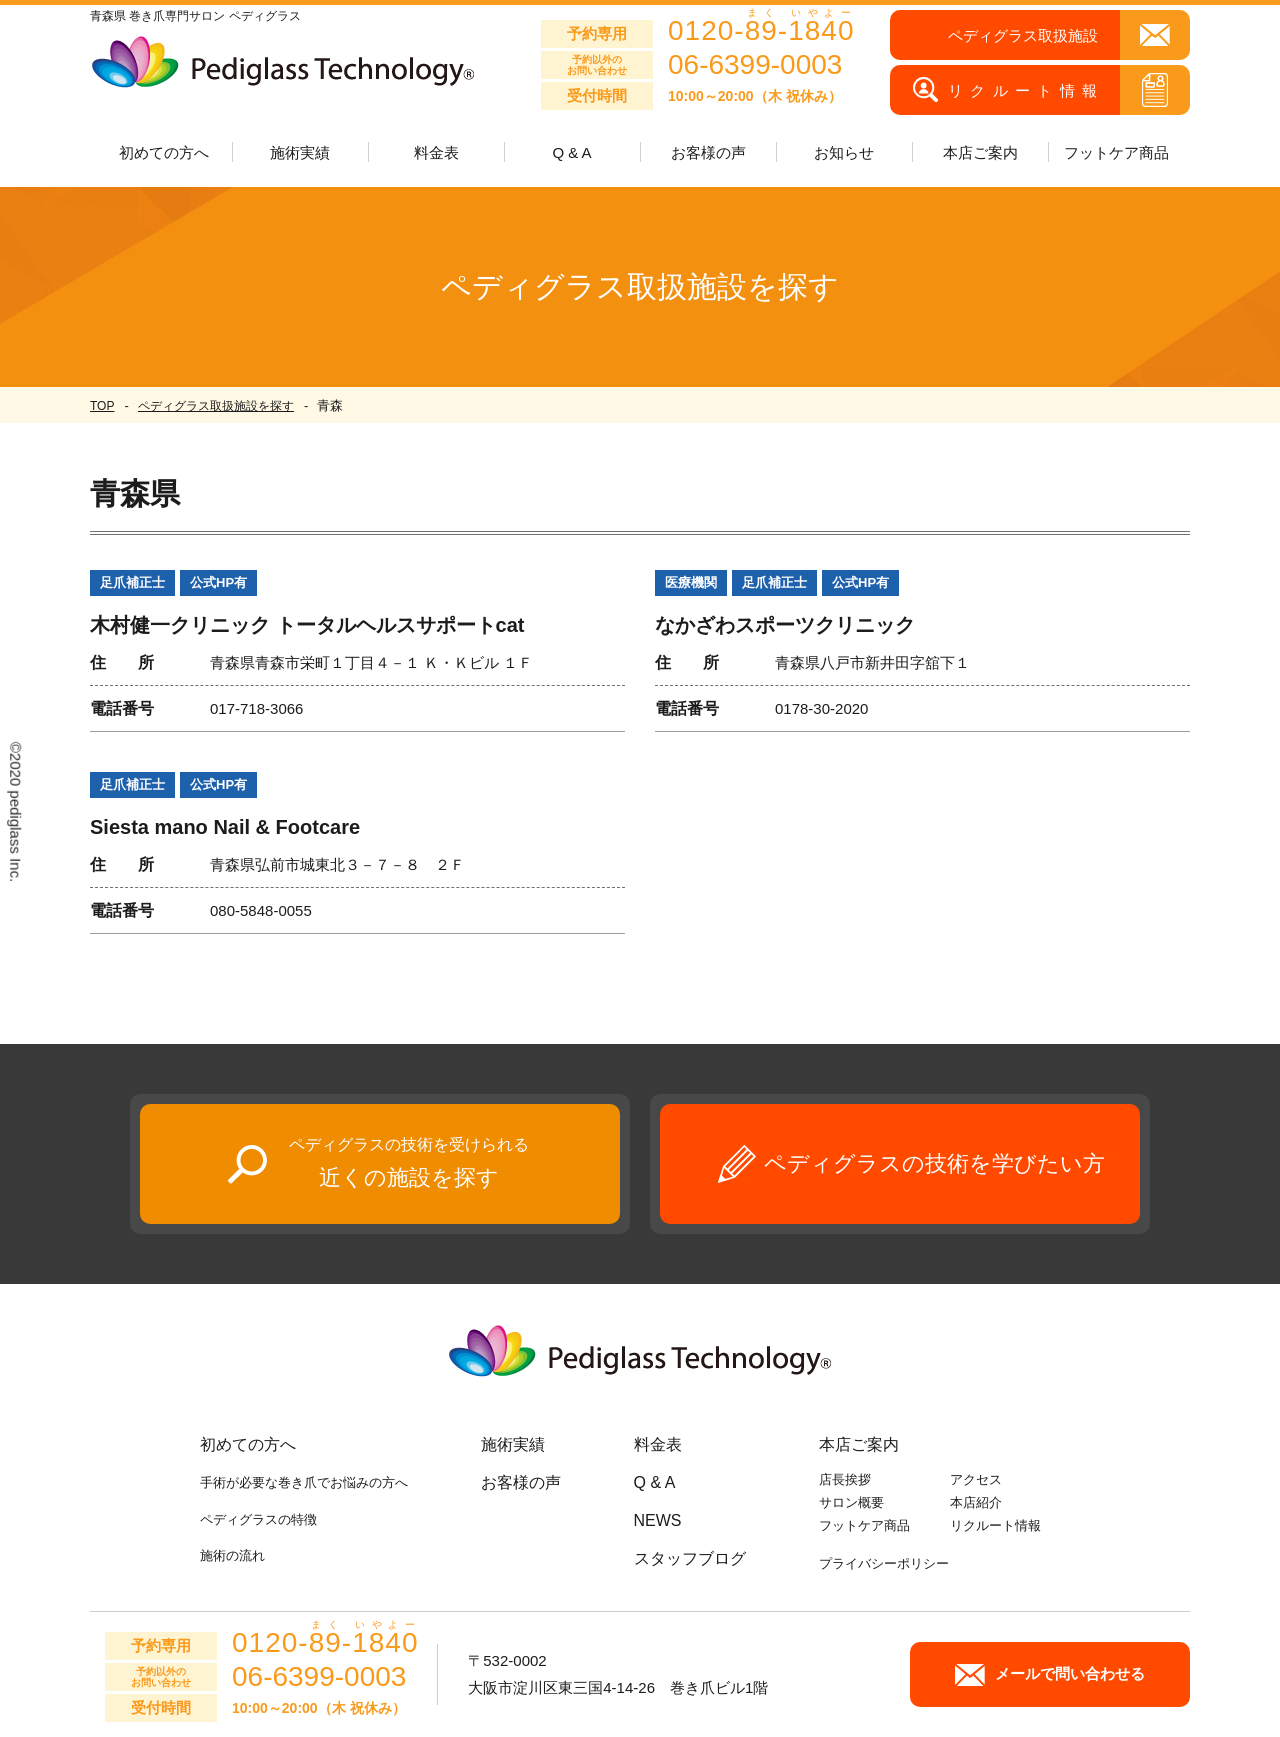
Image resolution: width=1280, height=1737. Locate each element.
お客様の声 (708, 152)
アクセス (976, 1479)
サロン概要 (851, 1502)
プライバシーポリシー (884, 1563)
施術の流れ (232, 1555)
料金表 (436, 152)
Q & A (571, 152)
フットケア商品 (1116, 152)
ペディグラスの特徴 (258, 1519)
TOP (102, 406)
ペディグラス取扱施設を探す (216, 406)
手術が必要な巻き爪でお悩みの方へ (304, 1482)
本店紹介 (976, 1502)
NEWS (658, 1520)
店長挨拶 (845, 1479)
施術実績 (513, 1444)
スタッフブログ (690, 1558)
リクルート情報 (995, 1525)
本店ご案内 (859, 1444)
